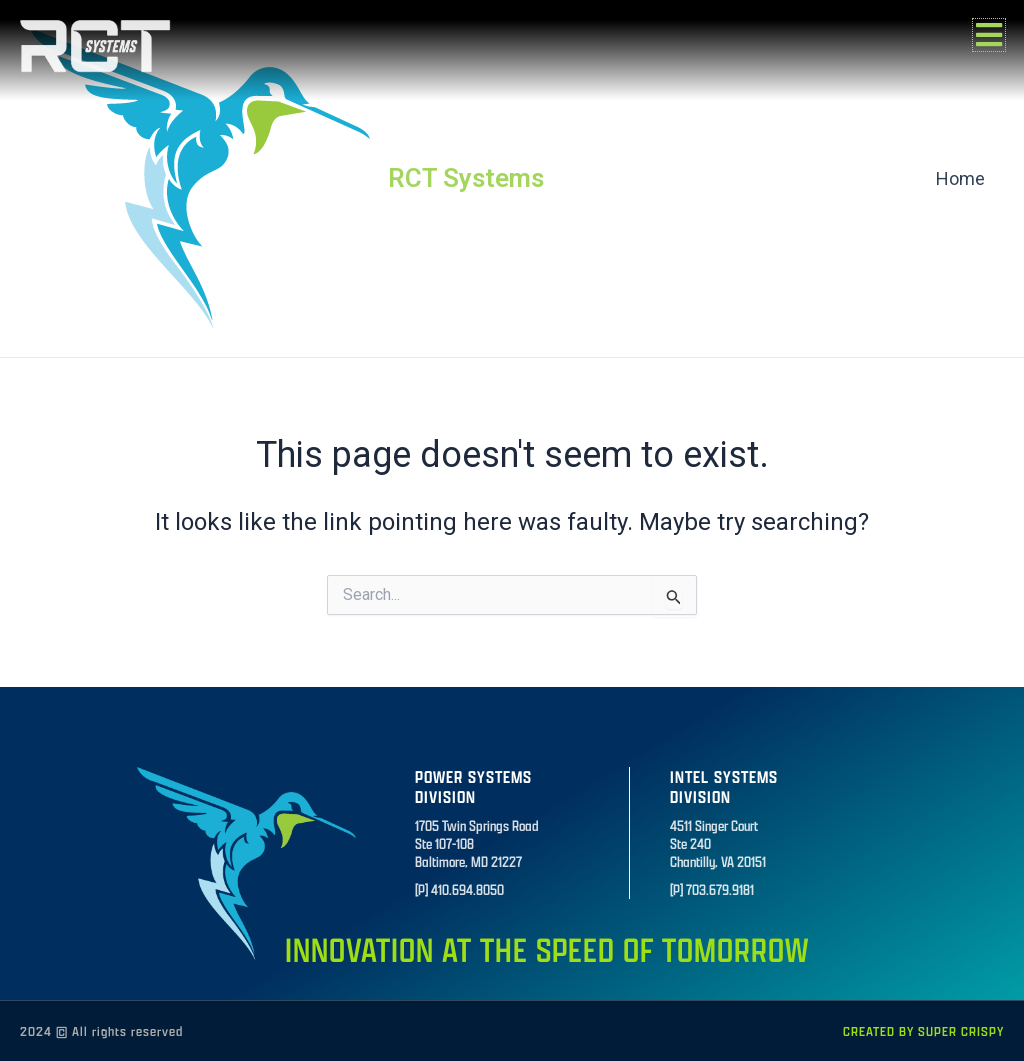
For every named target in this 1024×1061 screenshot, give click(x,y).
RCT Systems (466, 178)
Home (961, 178)
